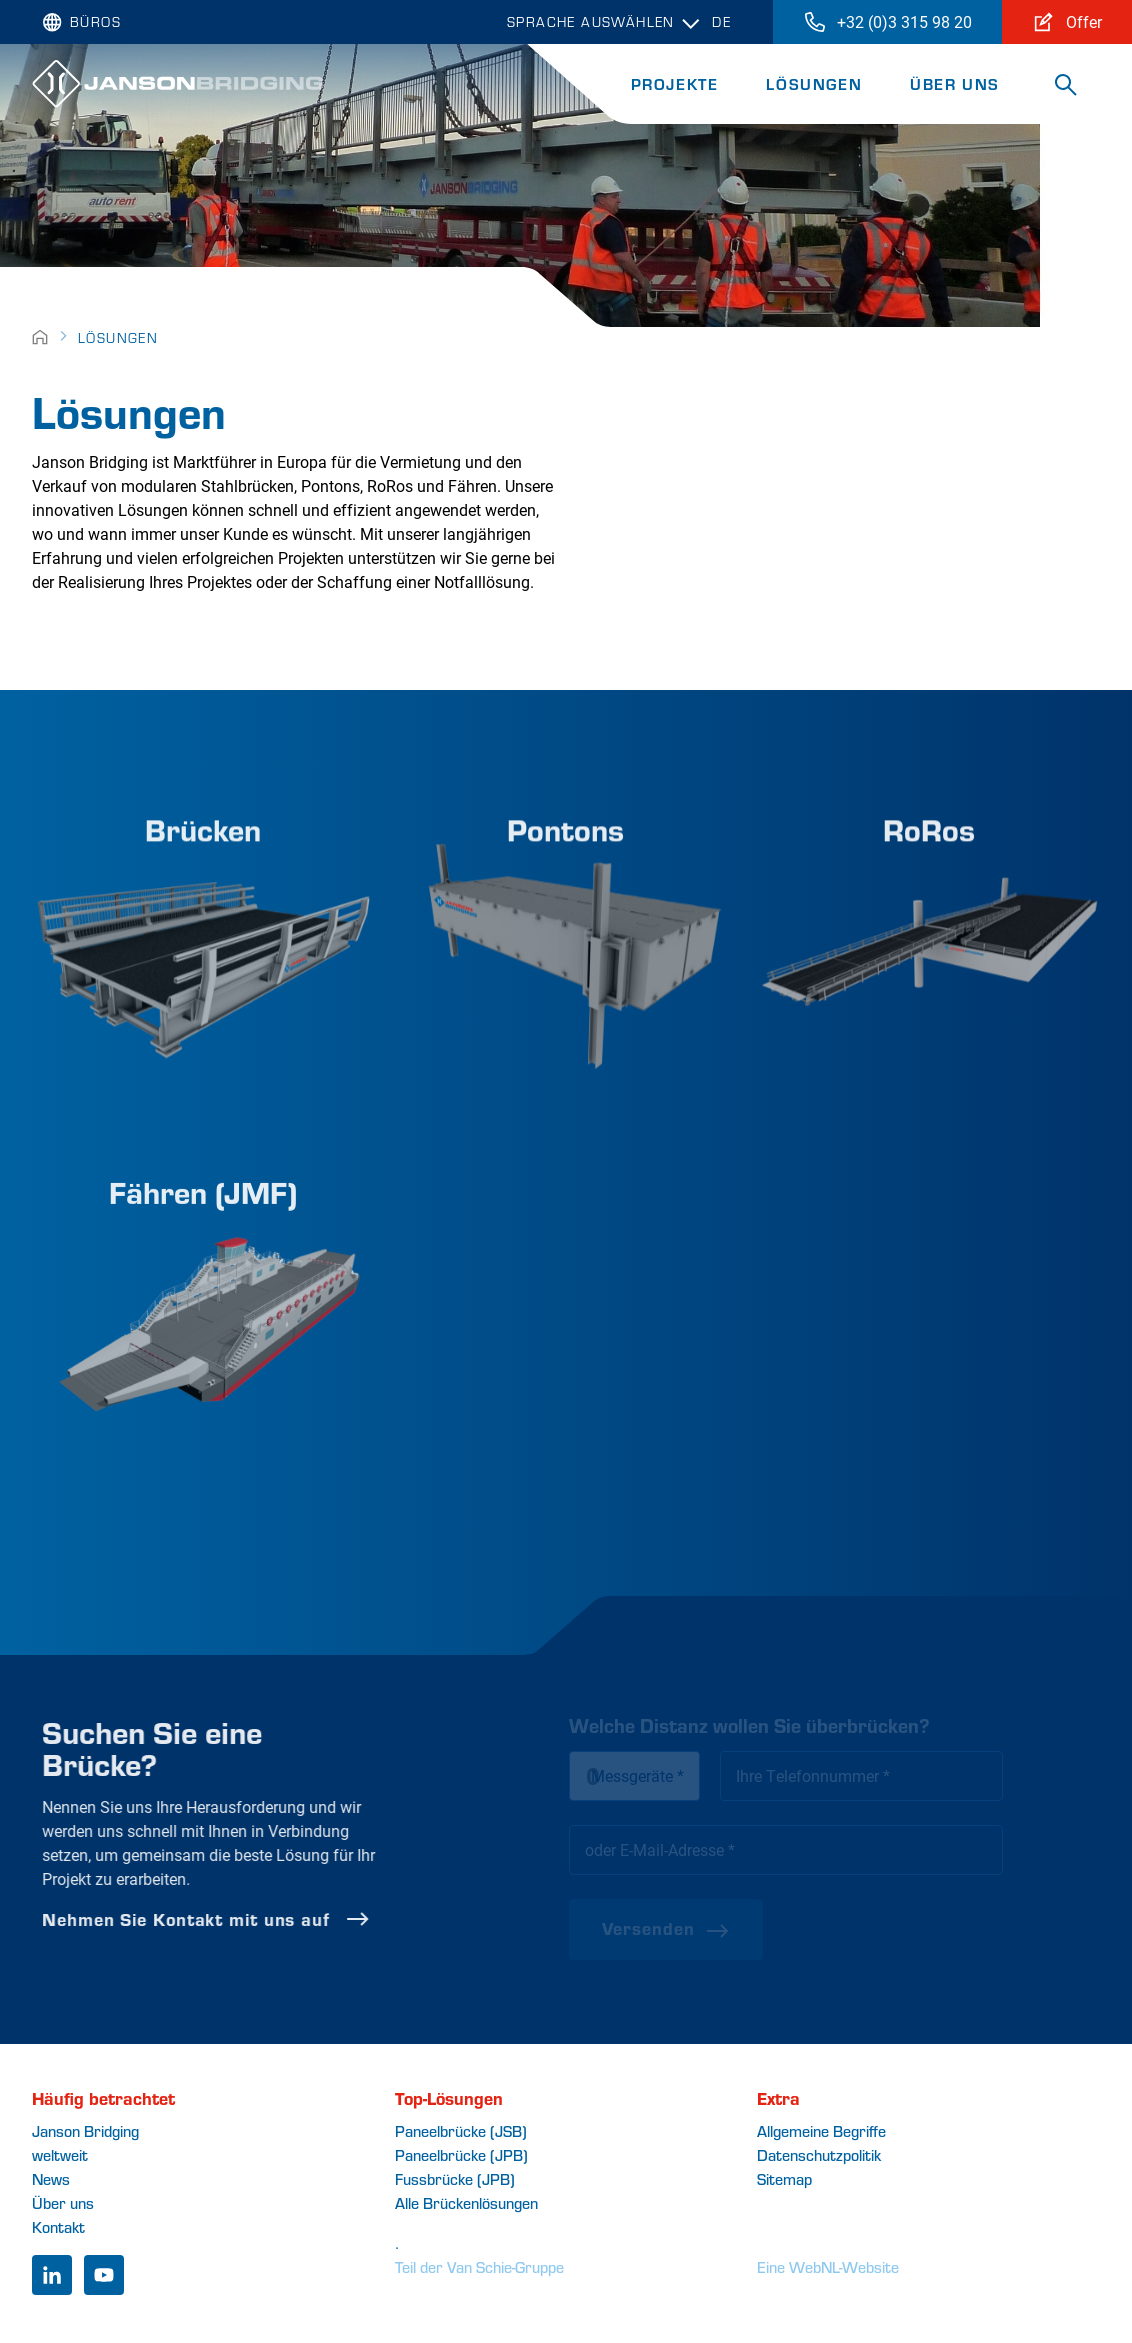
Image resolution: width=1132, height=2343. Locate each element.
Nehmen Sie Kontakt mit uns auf (265, 1919)
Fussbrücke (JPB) (455, 2178)
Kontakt (58, 2226)
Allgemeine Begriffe (821, 2130)
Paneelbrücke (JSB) (461, 2130)
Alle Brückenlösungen (466, 2202)
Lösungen (814, 83)
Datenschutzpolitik (819, 2154)
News (51, 2178)
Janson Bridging (85, 2130)
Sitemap (784, 2178)
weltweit (60, 2154)
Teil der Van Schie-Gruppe (479, 2266)
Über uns (955, 83)
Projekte (675, 83)
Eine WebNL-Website (828, 2266)
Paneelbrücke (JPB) (461, 2154)
